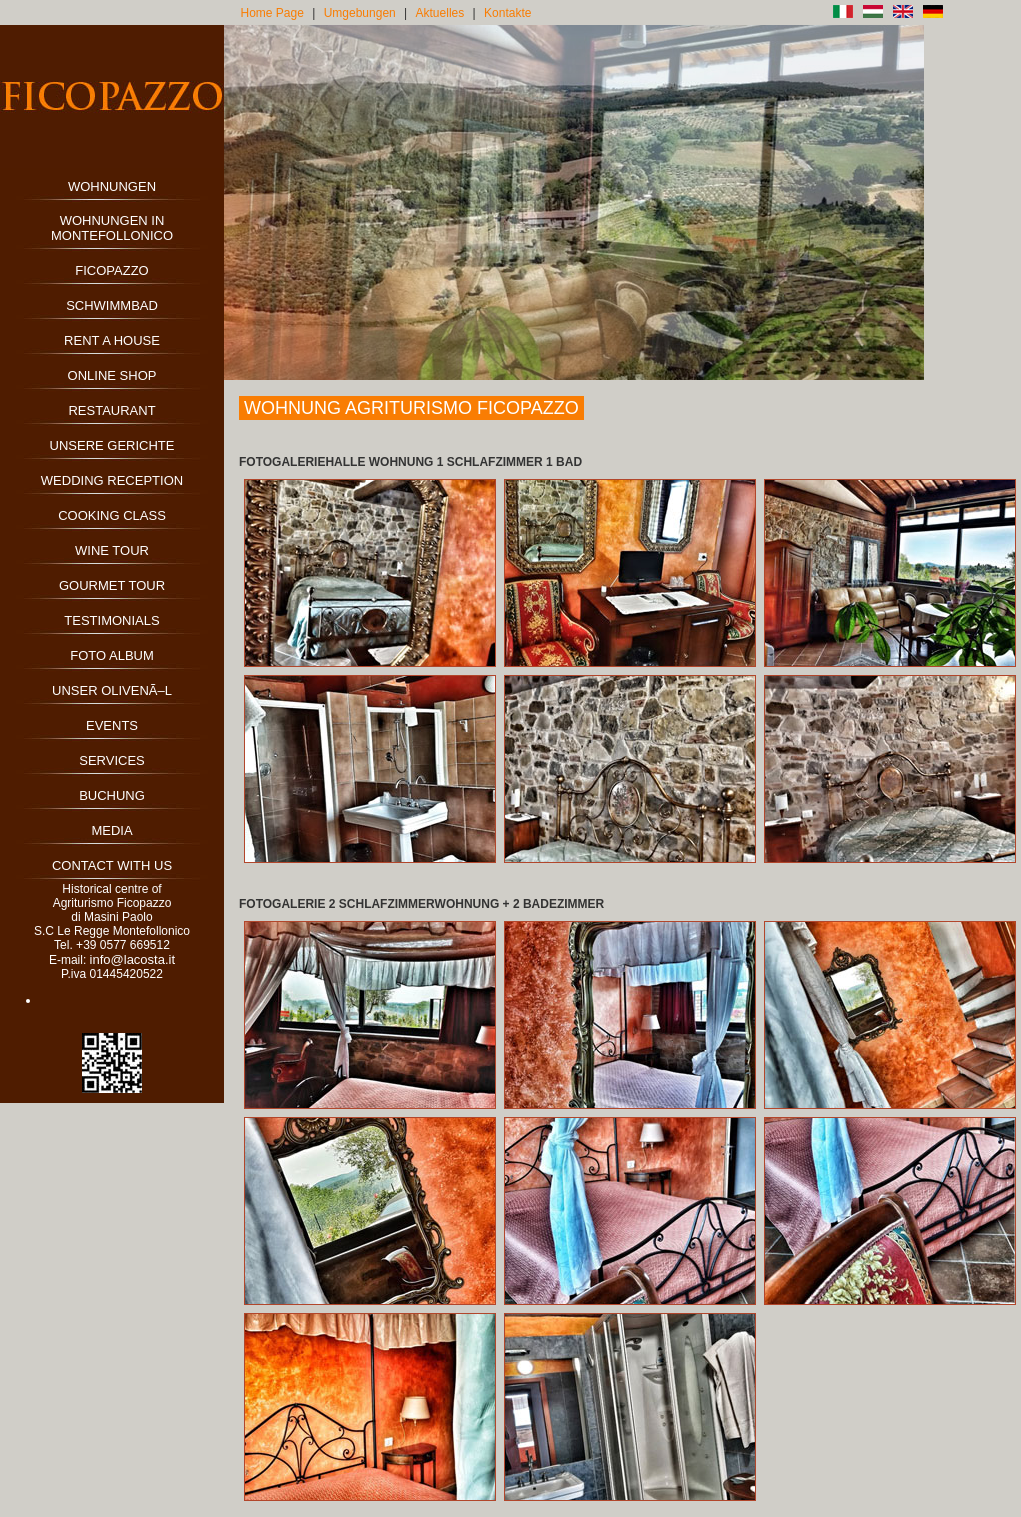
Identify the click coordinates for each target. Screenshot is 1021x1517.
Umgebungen (360, 13)
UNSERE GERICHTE (112, 445)
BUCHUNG (112, 795)
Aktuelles (440, 13)
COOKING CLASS (112, 515)
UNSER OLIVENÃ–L (112, 690)
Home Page (272, 13)
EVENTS (112, 725)
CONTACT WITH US (112, 865)
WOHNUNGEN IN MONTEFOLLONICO (112, 228)
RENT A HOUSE (112, 340)
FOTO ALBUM (112, 655)
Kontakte (507, 13)
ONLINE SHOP (112, 375)
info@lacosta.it (132, 959)
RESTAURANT (111, 410)
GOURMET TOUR (112, 585)
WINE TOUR (112, 550)
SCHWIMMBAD (112, 305)
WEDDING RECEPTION (112, 480)
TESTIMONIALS (111, 620)
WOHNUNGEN (112, 186)
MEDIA (111, 830)
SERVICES (112, 760)
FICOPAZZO (111, 270)
